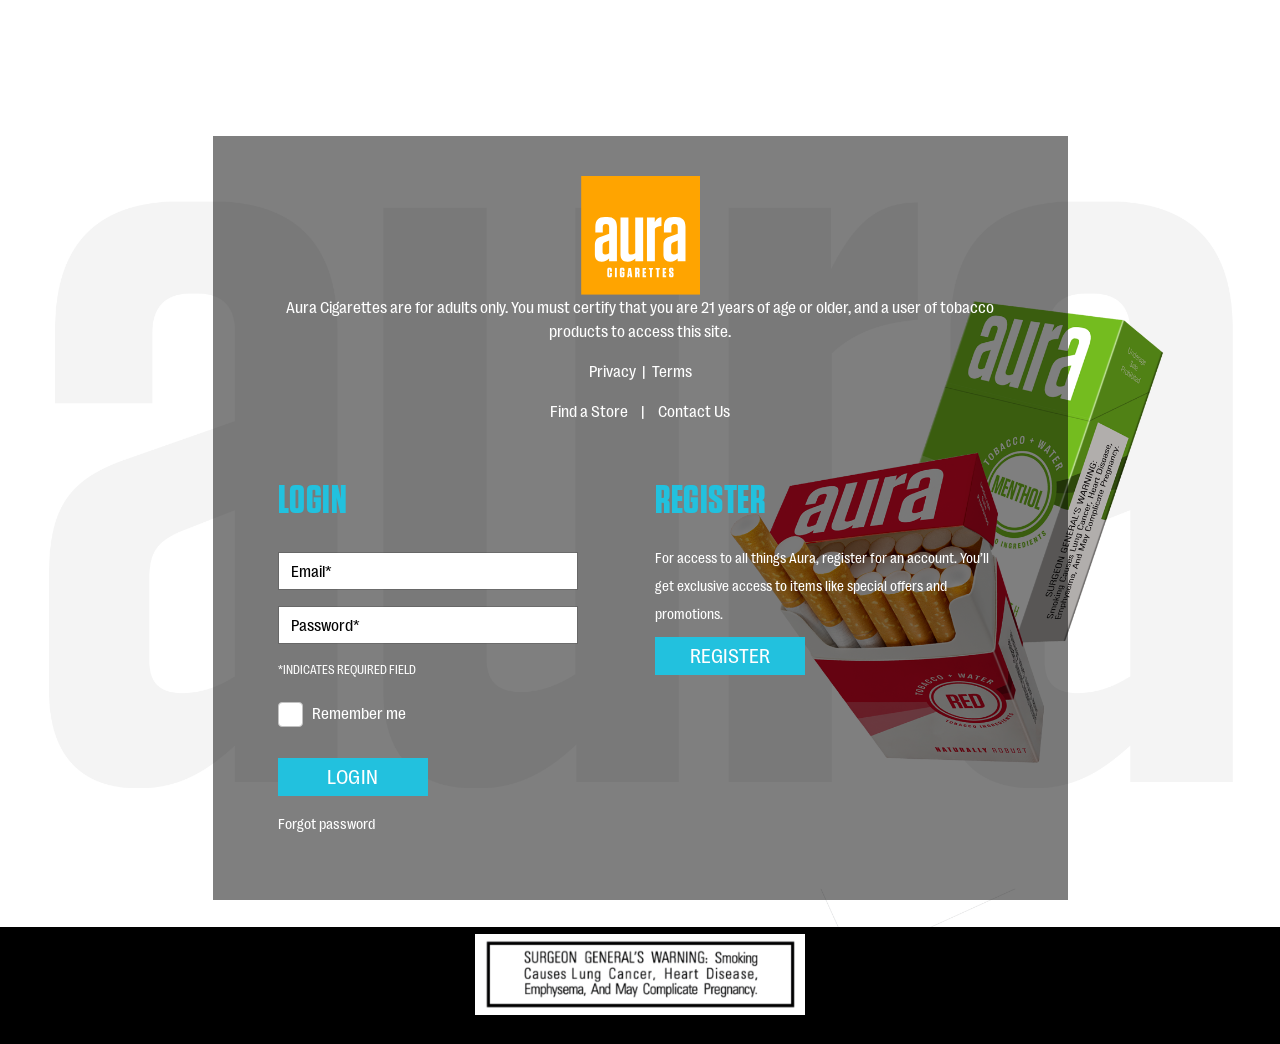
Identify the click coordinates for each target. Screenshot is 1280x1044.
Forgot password (326, 822)
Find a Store (589, 410)
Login (352, 775)
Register (730, 654)
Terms (672, 370)
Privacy (612, 370)
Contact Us (694, 410)
